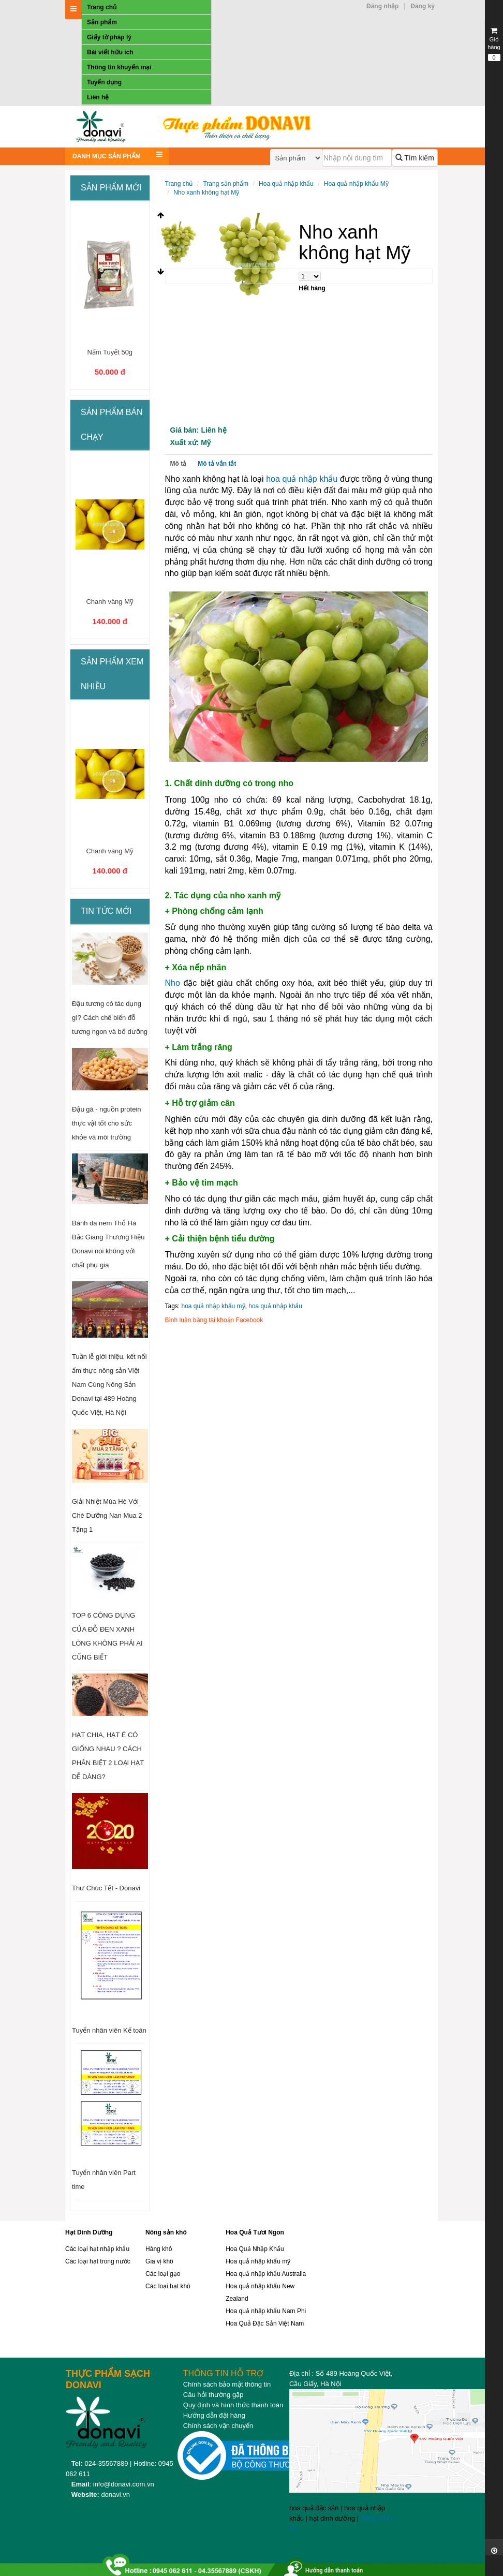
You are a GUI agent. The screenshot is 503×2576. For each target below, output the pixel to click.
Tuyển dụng (104, 82)
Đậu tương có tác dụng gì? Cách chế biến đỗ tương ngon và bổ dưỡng (109, 1017)
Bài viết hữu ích (110, 52)
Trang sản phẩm (225, 183)
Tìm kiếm (414, 158)
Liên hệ (98, 97)
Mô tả (178, 463)
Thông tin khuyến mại (119, 67)
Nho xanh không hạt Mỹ (206, 192)
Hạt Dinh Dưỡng (88, 2232)
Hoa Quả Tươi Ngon (255, 2232)
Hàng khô (158, 2249)
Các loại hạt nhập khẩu (97, 2249)
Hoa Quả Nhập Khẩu (255, 2249)
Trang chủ (101, 7)
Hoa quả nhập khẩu (286, 183)
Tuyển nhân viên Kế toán (109, 2030)
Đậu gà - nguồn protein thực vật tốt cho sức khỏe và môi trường (106, 1123)
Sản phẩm (102, 22)
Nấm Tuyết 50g (109, 352)
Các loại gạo (162, 2273)
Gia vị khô (159, 2261)
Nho (172, 983)
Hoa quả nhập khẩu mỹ (258, 2261)
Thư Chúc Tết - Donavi (106, 1888)
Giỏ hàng (494, 44)
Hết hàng (312, 288)
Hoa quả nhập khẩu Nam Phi (266, 2311)
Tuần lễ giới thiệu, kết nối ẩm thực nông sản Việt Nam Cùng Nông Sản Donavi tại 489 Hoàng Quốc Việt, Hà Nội (109, 1384)
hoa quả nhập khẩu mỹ (213, 1306)
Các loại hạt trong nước (97, 2261)
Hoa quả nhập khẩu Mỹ (356, 183)
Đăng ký (422, 6)
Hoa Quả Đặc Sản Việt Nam (265, 2323)
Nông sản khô (166, 2232)
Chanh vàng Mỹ (110, 601)
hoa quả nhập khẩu (301, 479)
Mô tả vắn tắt (217, 463)
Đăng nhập (382, 6)
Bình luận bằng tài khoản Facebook (214, 1320)
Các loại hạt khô (167, 2286)
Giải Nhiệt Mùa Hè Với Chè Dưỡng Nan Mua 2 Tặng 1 (107, 1515)
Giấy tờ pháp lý (109, 37)
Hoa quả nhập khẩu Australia (266, 2273)
